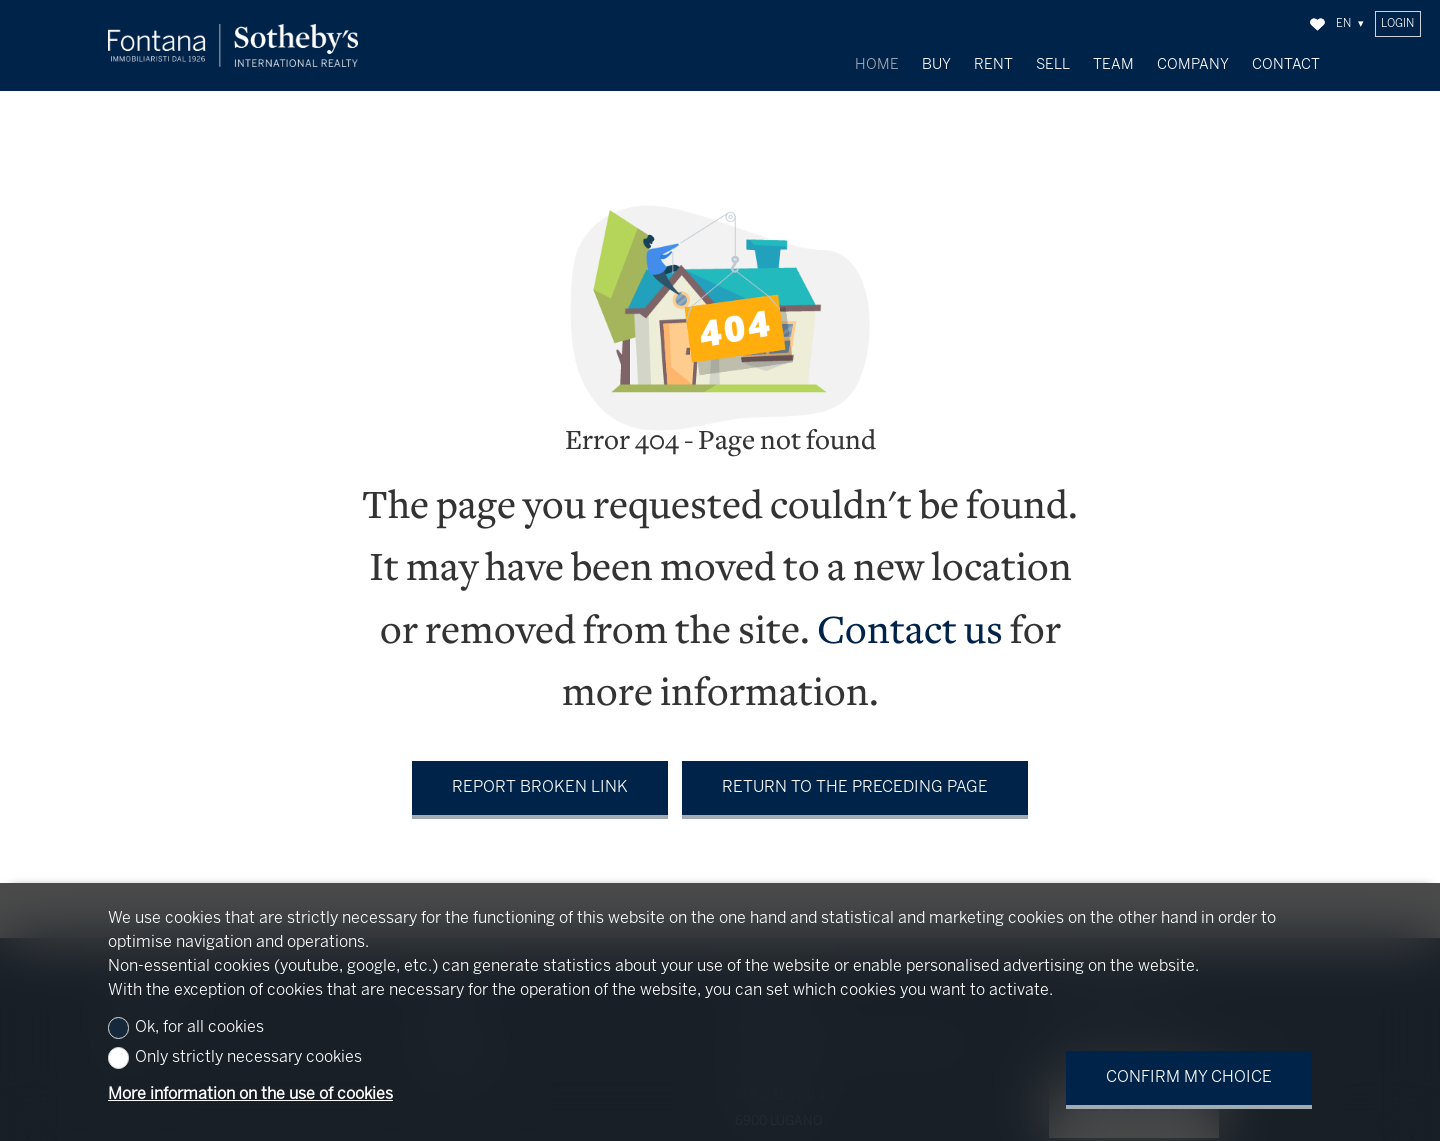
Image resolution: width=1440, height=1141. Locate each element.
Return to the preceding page (855, 779)
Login (1397, 24)
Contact (1286, 65)
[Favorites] (1317, 24)
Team (1113, 65)
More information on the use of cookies (250, 1094)
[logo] (233, 45)
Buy (936, 65)
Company (1193, 65)
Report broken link (540, 779)
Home (877, 65)
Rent (993, 65)
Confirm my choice (1189, 1077)
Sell (1053, 65)
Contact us (910, 624)
